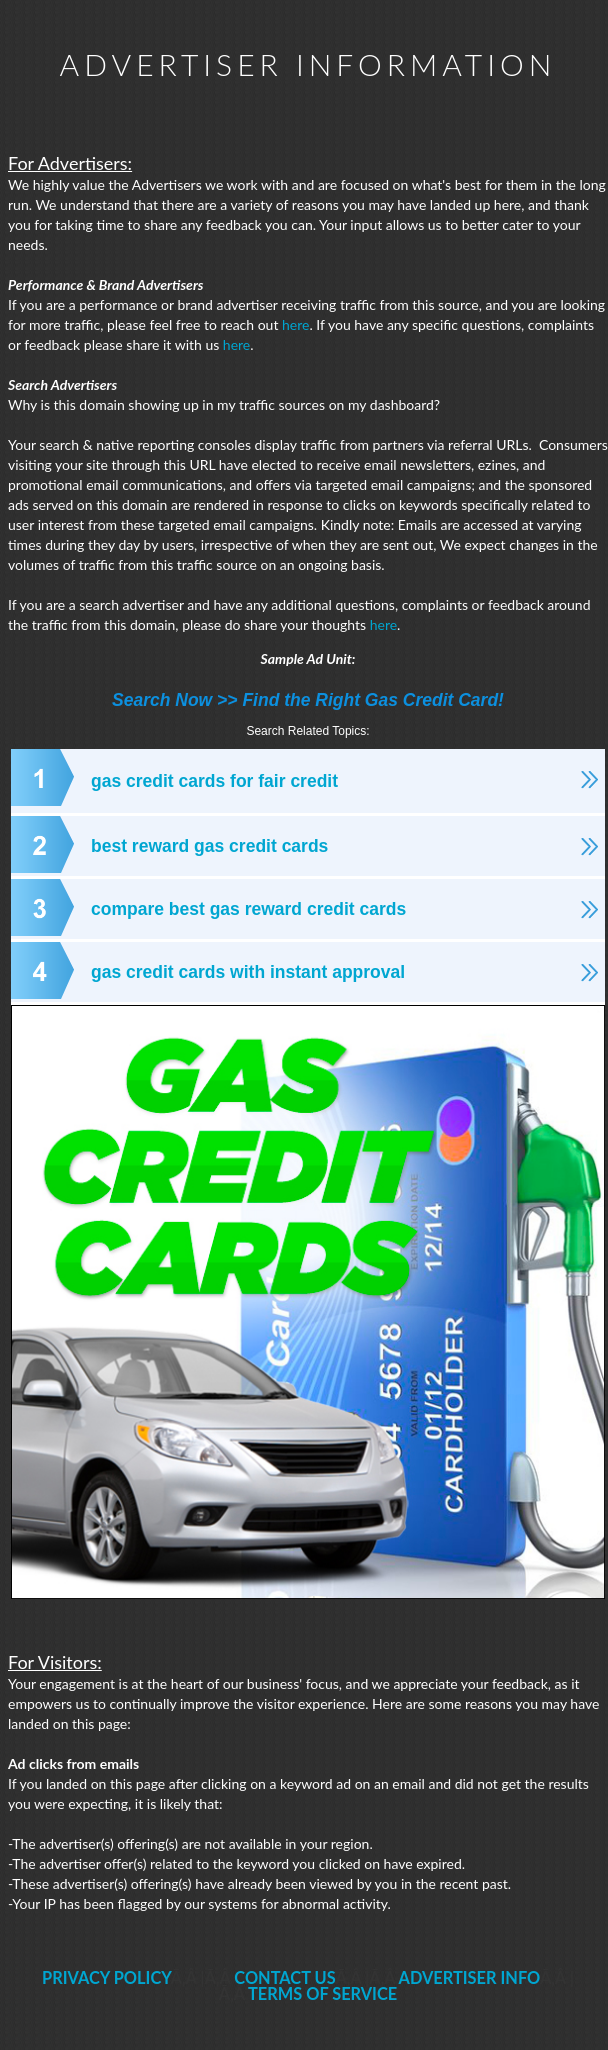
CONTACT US (284, 1977)
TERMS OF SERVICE (322, 1993)
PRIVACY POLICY (106, 1977)
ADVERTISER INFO (469, 1977)
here (295, 324)
